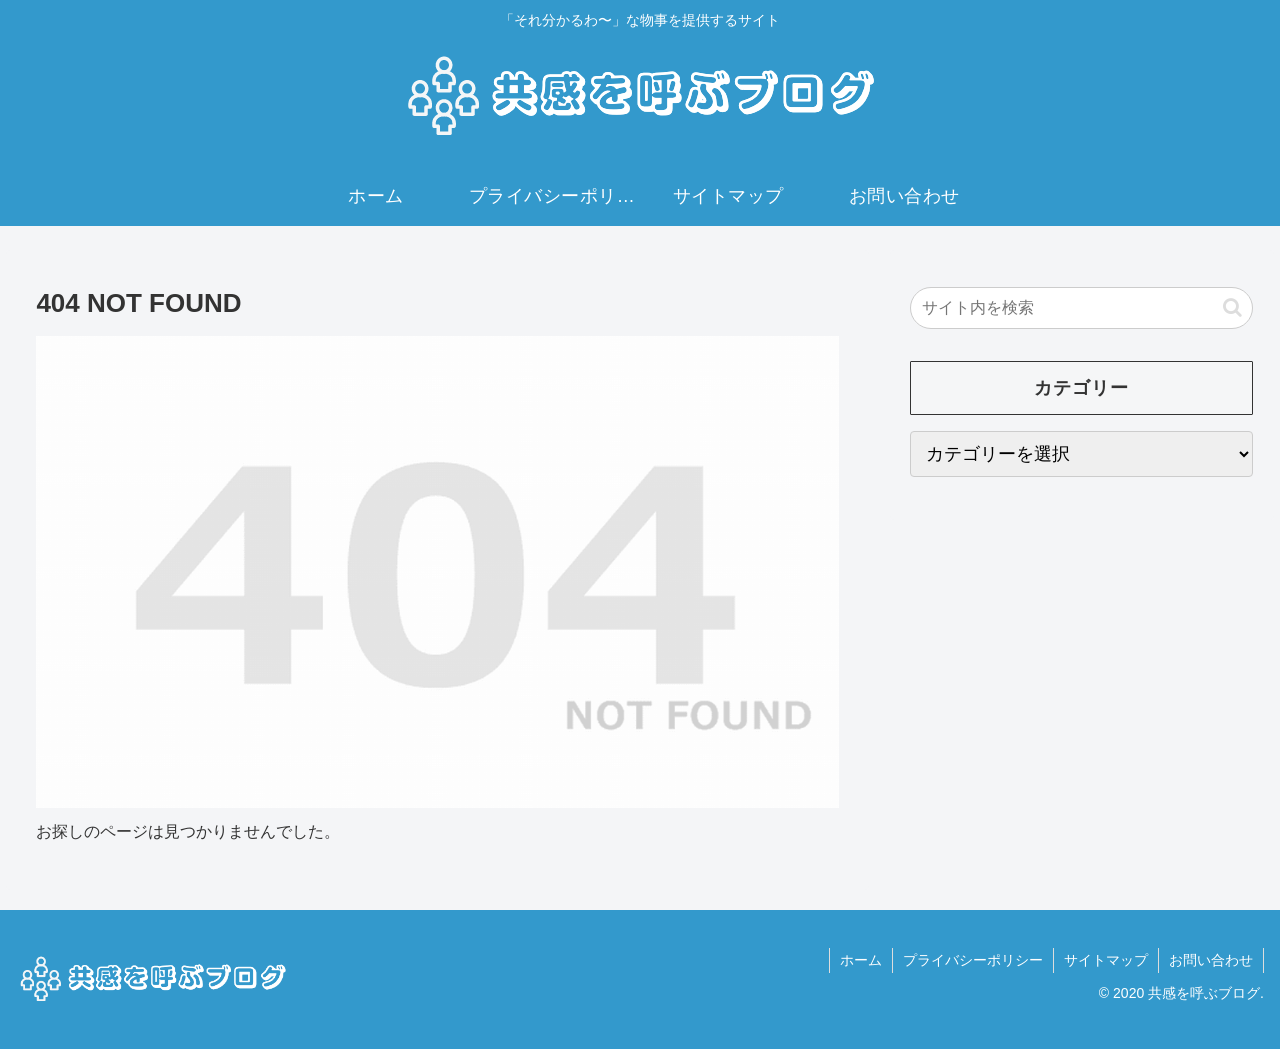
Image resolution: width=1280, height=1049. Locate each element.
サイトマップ (1106, 960)
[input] (1082, 308)
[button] (1232, 307)
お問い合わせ (1211, 960)
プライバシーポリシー (973, 960)
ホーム (861, 960)
